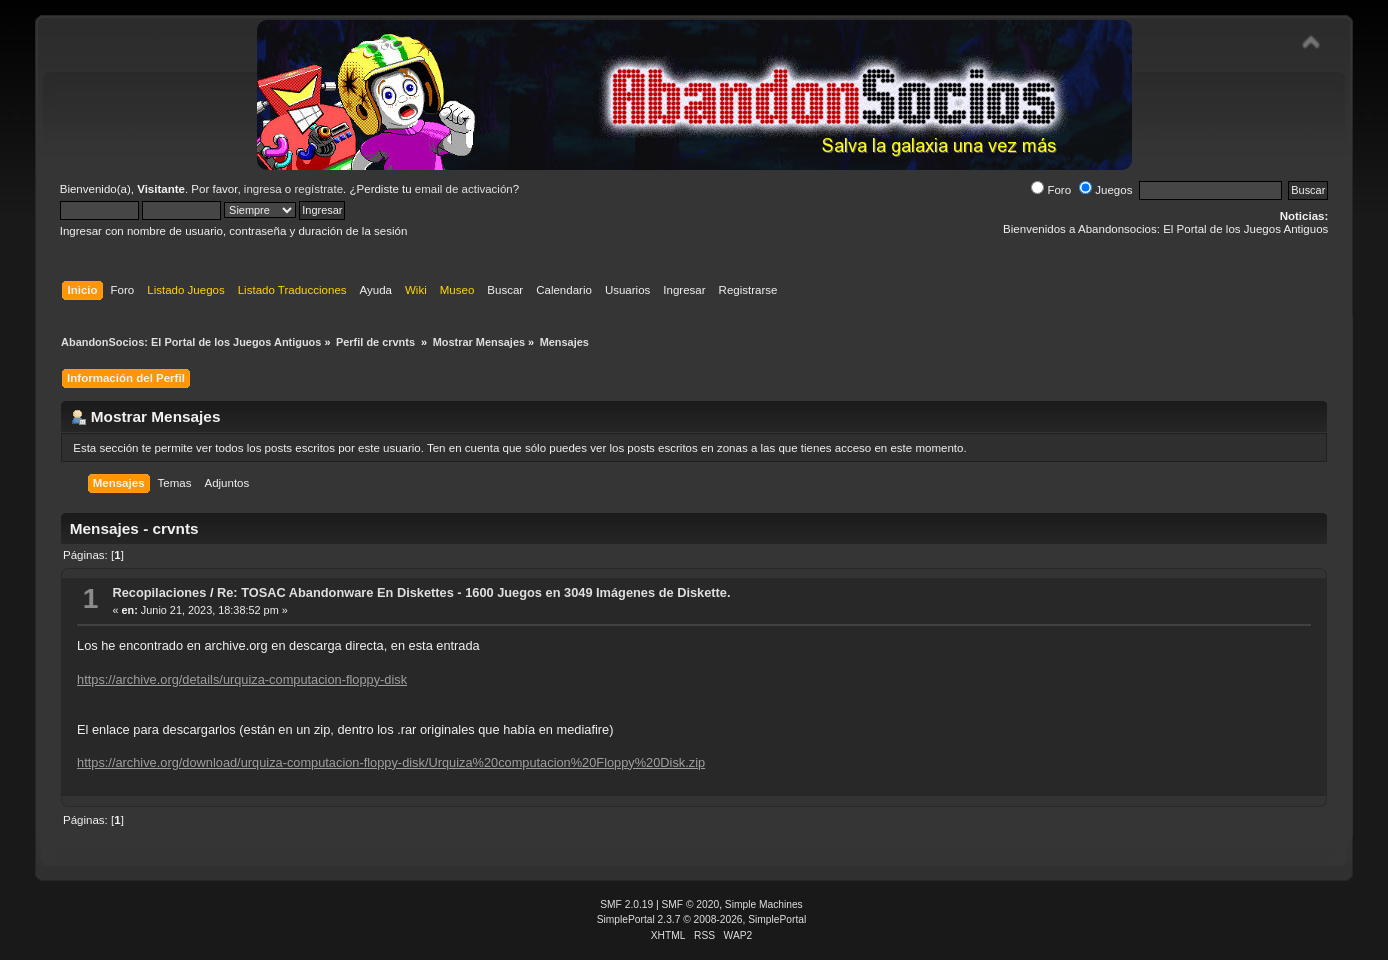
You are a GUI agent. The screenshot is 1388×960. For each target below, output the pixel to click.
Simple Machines (764, 904)
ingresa (263, 189)
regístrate (318, 189)
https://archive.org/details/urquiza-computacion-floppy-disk (242, 679)
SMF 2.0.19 (626, 904)
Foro (1051, 190)
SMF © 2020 (691, 904)
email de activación (464, 189)
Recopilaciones (159, 592)
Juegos (1105, 190)
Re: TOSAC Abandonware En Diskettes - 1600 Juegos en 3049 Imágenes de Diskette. (473, 592)
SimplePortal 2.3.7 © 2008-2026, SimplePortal (702, 919)
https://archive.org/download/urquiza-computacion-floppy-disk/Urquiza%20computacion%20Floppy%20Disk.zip (391, 762)
